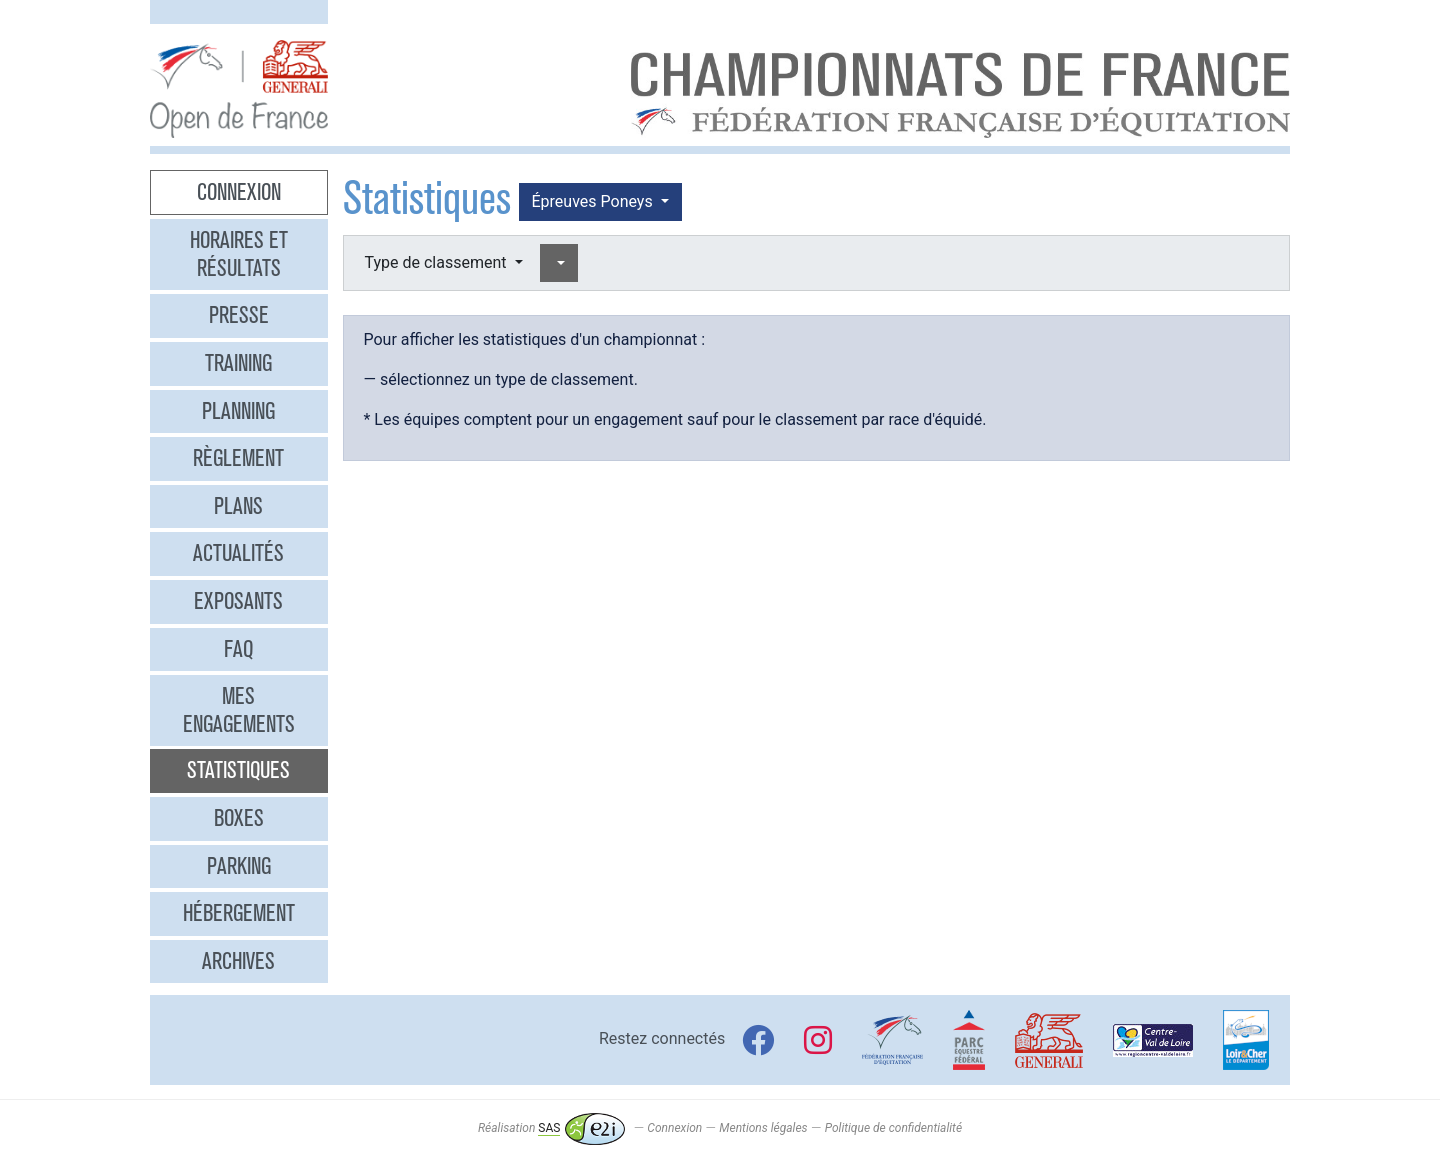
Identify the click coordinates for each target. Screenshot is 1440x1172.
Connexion (239, 192)
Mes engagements (239, 710)
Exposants (238, 601)
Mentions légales (763, 1128)
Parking (239, 866)
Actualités (238, 553)
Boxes (239, 818)
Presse (239, 315)
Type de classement (438, 262)
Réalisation (551, 1128)
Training (238, 363)
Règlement (238, 458)
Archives (238, 961)
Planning (238, 411)
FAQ (238, 649)
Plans (238, 506)
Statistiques (238, 770)
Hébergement (239, 913)
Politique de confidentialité (893, 1128)
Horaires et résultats (239, 254)
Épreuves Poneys (594, 201)
